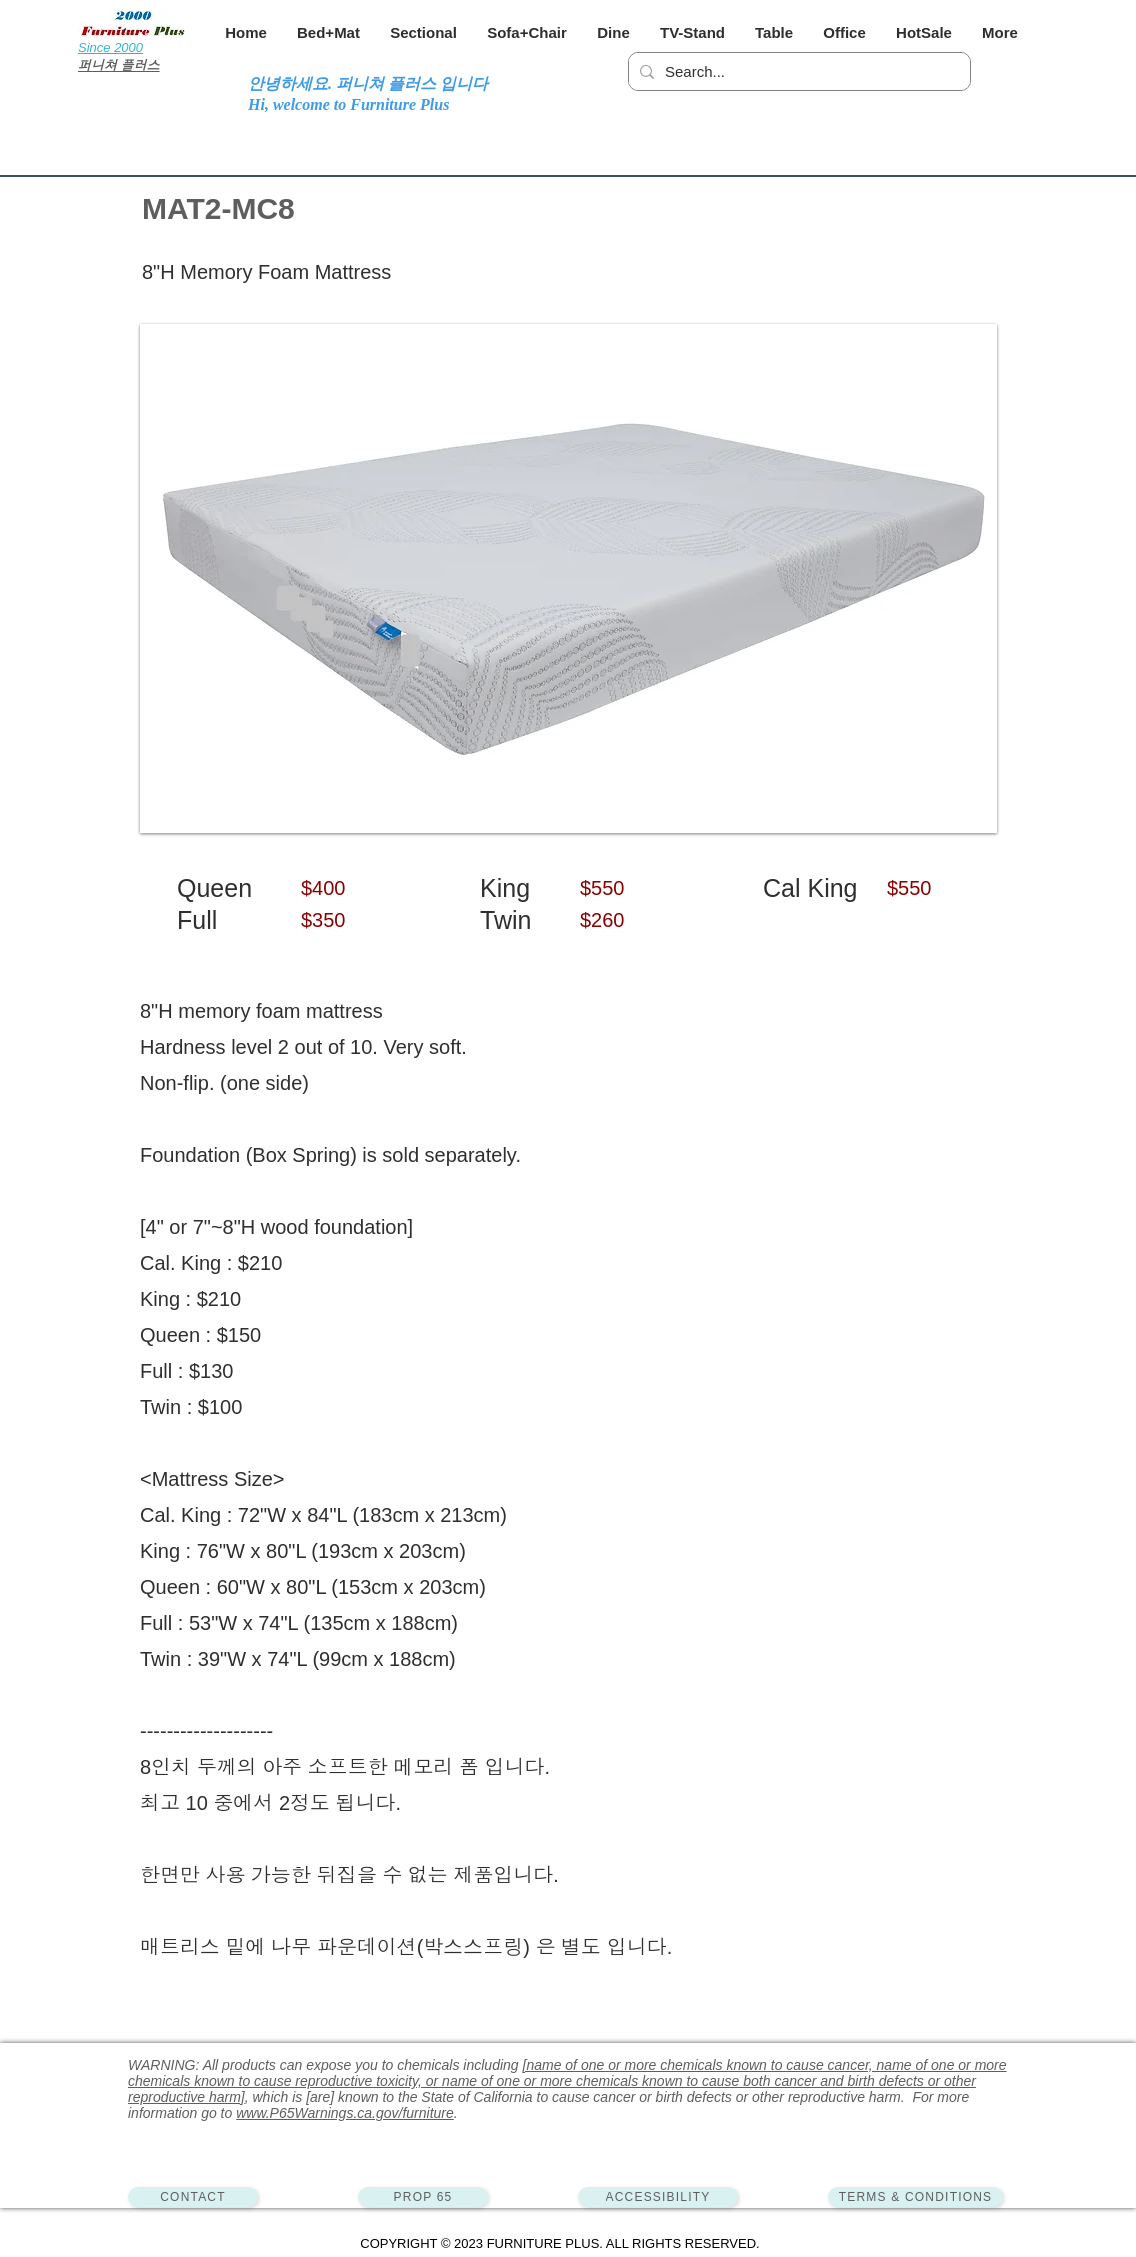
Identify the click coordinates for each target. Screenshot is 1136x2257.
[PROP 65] (423, 2197)
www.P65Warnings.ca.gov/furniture (345, 2113)
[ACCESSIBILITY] (658, 2197)
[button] (328, 32)
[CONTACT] (193, 2197)
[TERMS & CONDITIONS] (915, 2197)
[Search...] (796, 71)
